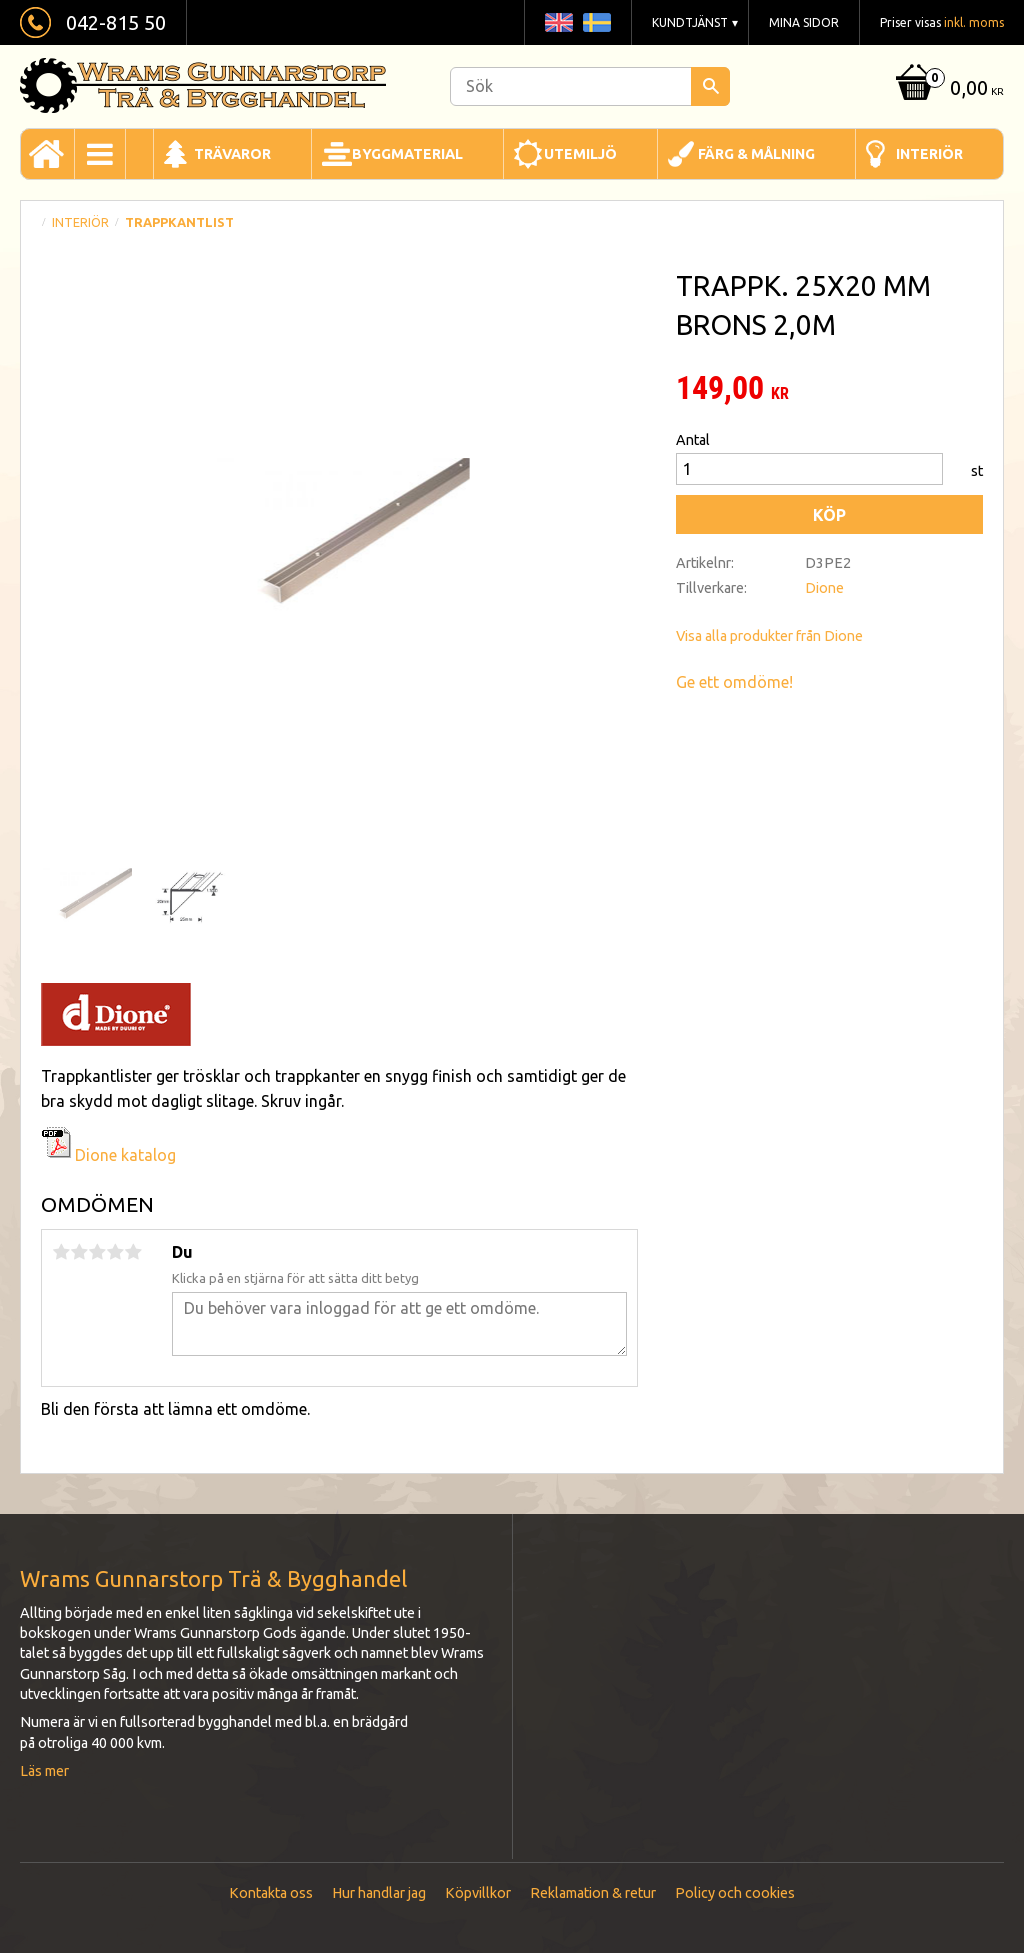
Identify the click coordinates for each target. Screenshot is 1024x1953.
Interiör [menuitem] (929, 154)
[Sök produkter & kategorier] (590, 86)
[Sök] (710, 86)
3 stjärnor (97, 1252)
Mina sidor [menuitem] (804, 22)
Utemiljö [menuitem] (580, 154)
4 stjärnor (115, 1252)
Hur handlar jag (379, 1893)
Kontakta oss (271, 1893)
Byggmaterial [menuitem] (407, 154)
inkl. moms (974, 22)
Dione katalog (108, 1155)
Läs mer (44, 1771)
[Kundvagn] (947, 89)
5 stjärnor (133, 1252)
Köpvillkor (478, 1893)
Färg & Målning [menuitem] (756, 154)
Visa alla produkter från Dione (769, 636)
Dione (824, 588)
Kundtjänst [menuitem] (690, 22)
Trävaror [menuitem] (232, 154)
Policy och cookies (735, 1893)
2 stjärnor (79, 1252)
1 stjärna (61, 1252)
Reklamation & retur (593, 1893)
